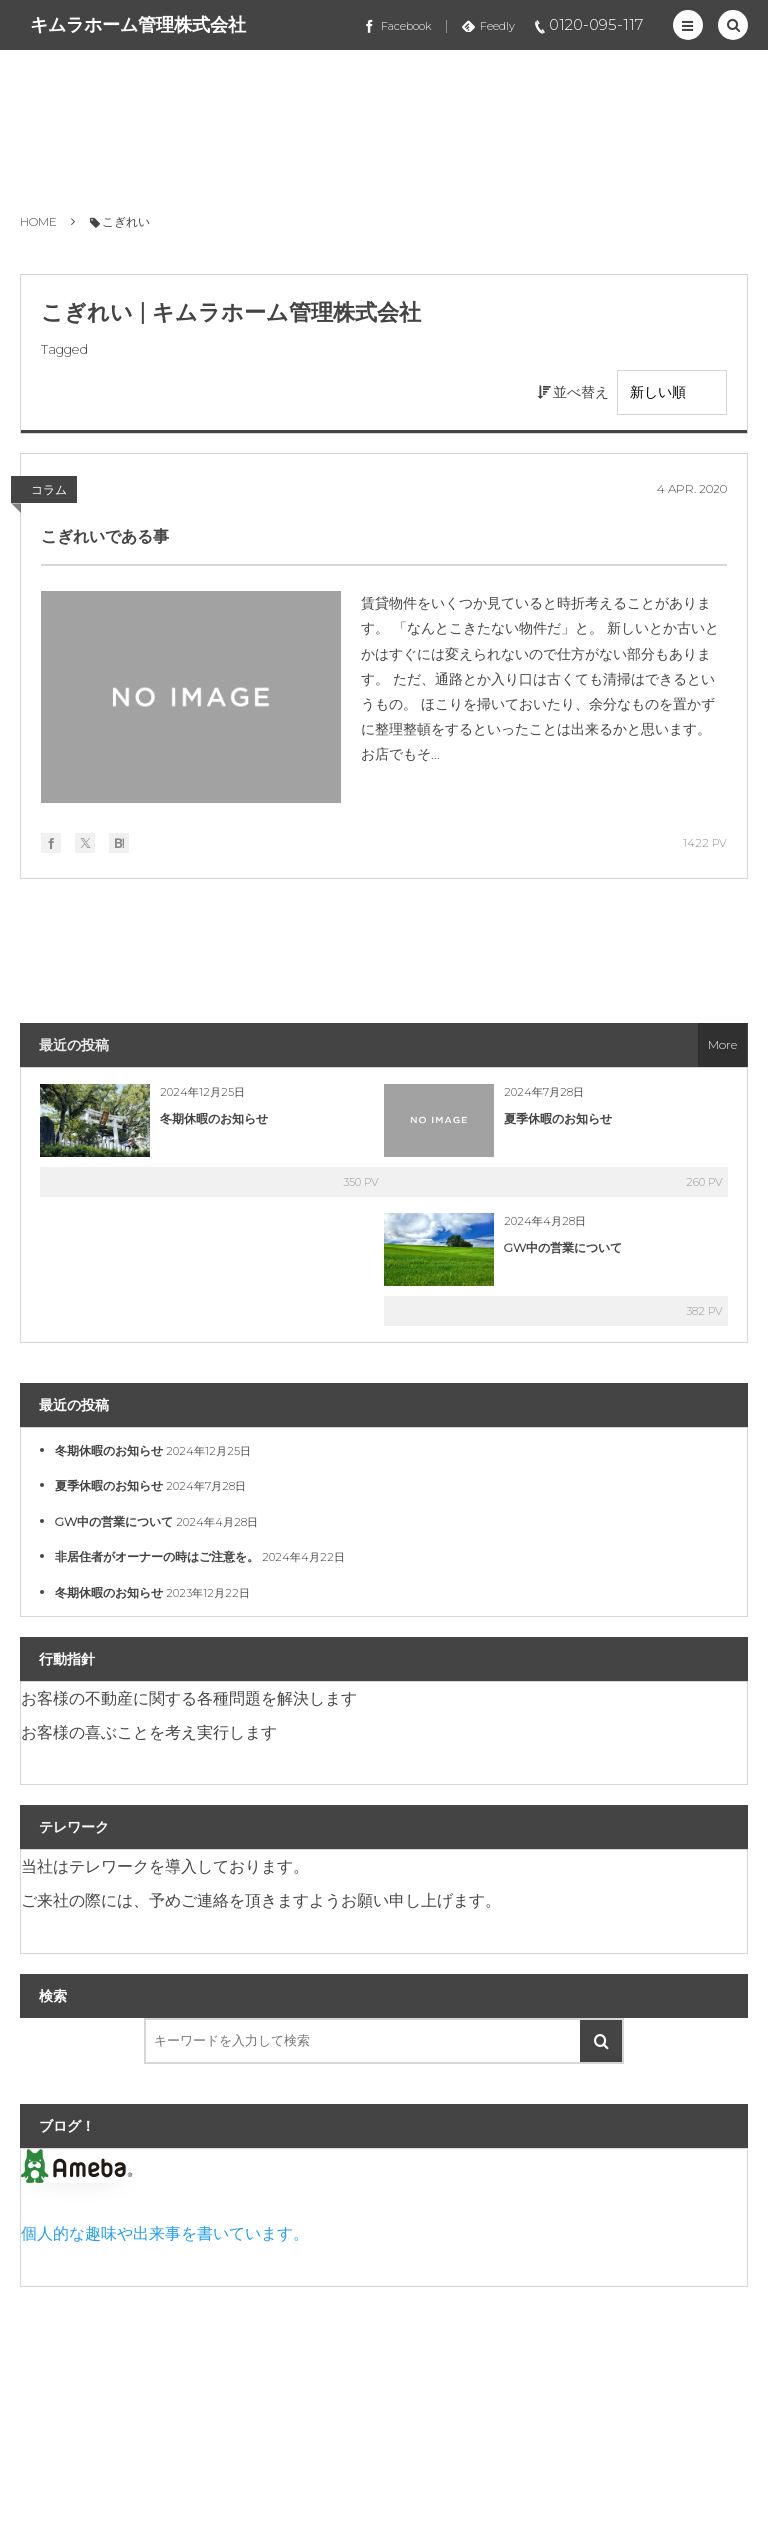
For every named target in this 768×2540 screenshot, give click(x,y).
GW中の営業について (563, 1247)
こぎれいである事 (105, 536)
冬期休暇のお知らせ (214, 1118)
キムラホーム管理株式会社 (138, 25)
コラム (49, 489)
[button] (688, 25)
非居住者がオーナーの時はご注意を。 (157, 1556)
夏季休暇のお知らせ (558, 1118)
